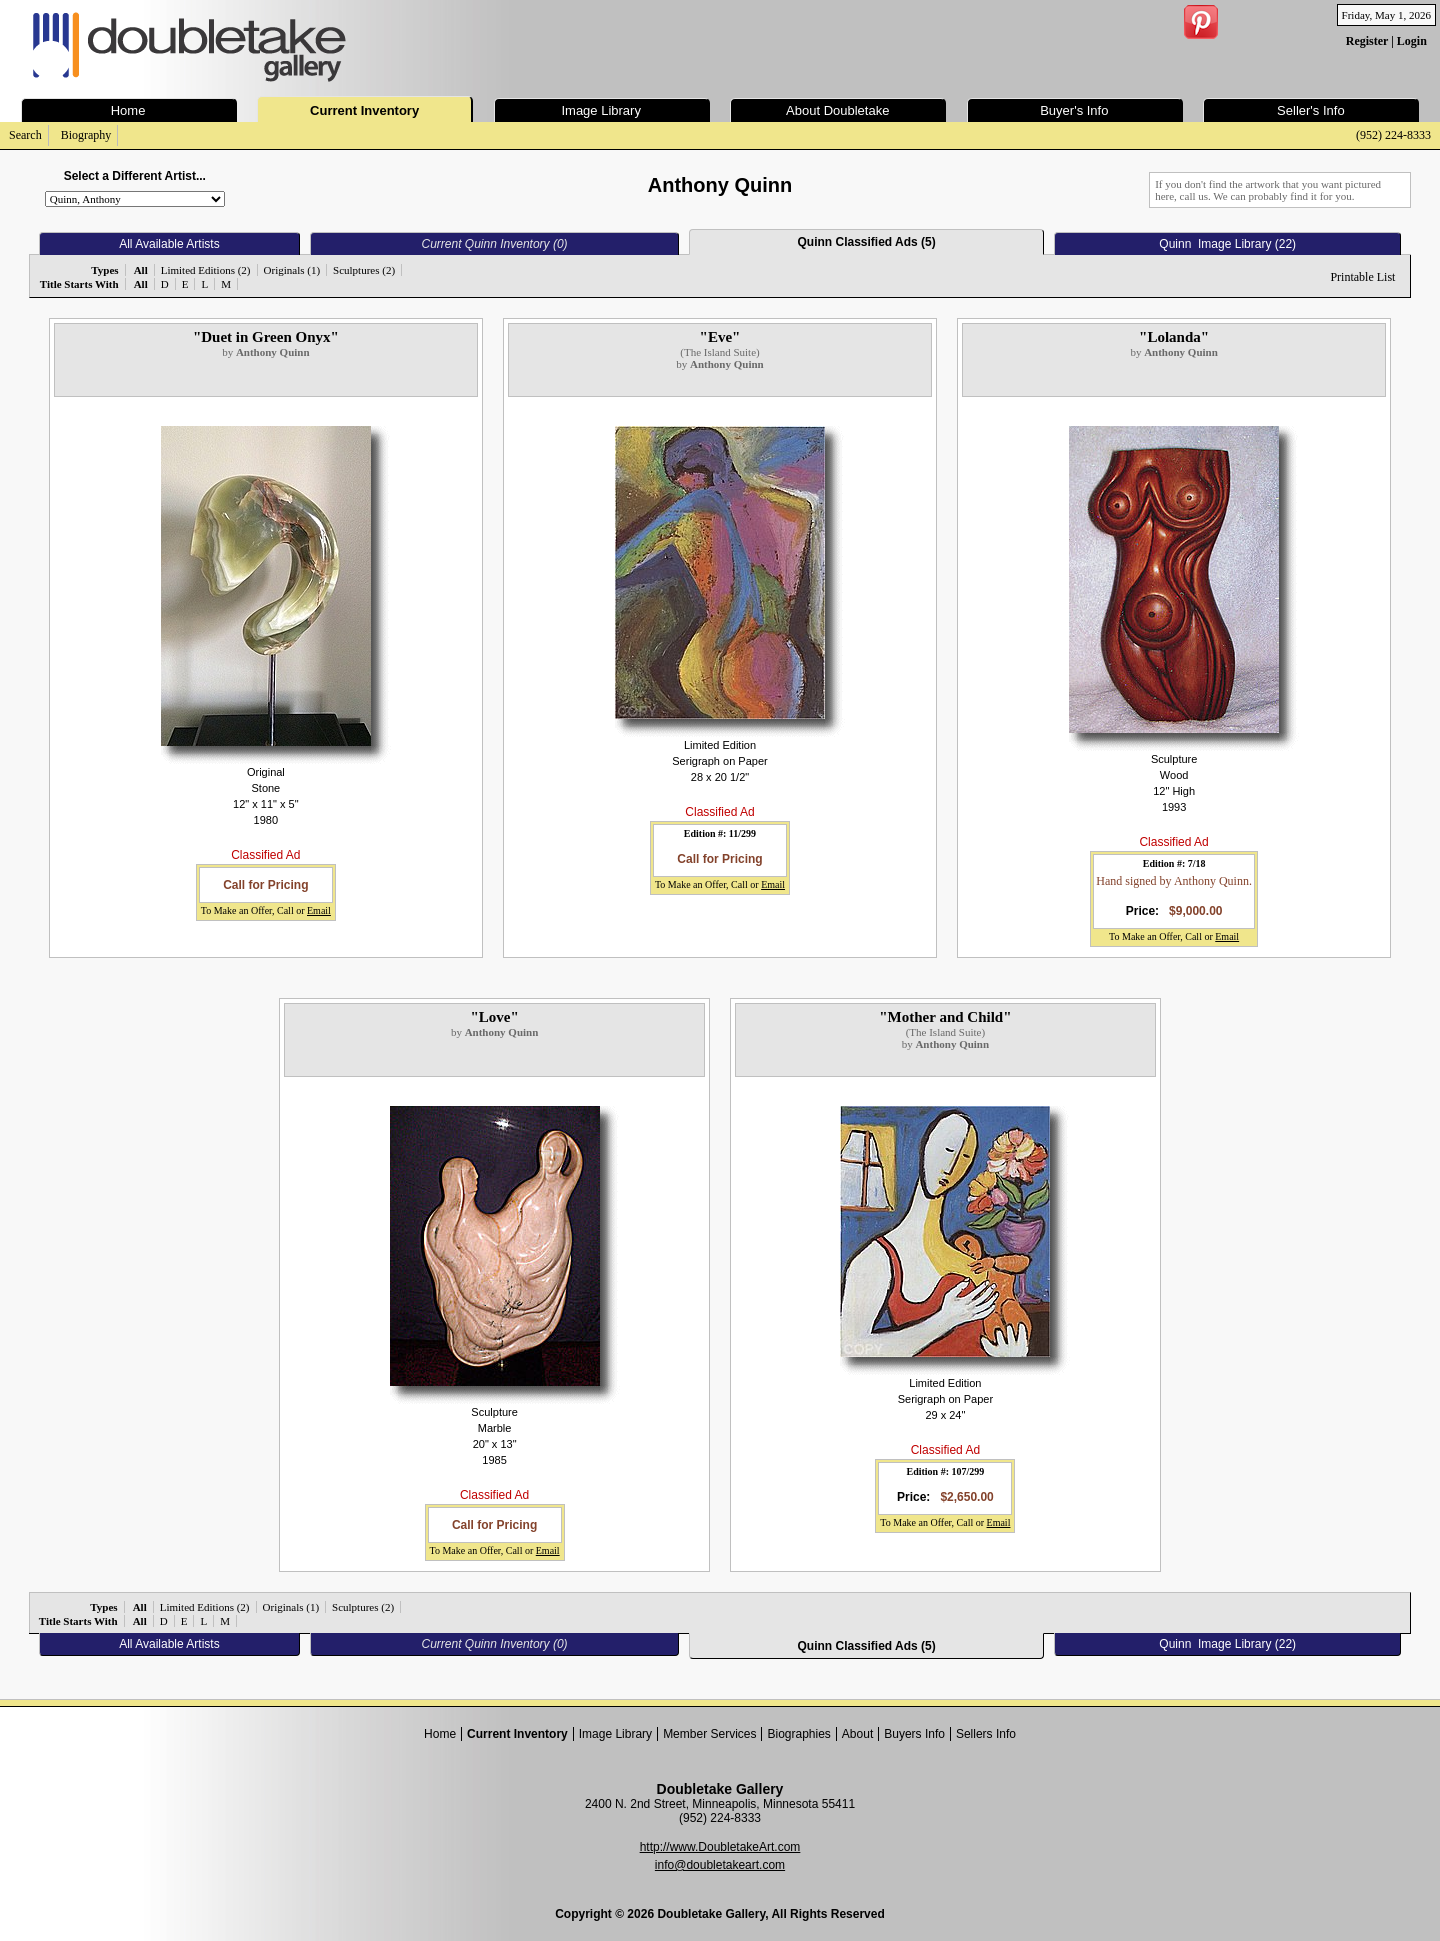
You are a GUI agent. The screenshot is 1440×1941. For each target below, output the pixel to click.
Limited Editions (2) (206, 270)
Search (25, 135)
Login (1412, 41)
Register (1367, 41)
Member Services (709, 1734)
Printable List (1362, 277)
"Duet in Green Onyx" (266, 337)
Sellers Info (986, 1734)
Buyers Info (914, 1734)
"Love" (494, 1017)
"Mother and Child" (945, 1017)
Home (440, 1734)
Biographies (798, 1734)
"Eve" (720, 337)
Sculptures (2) (364, 270)
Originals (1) (292, 270)
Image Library (615, 1734)
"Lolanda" (1174, 337)
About (857, 1734)
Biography (86, 135)
